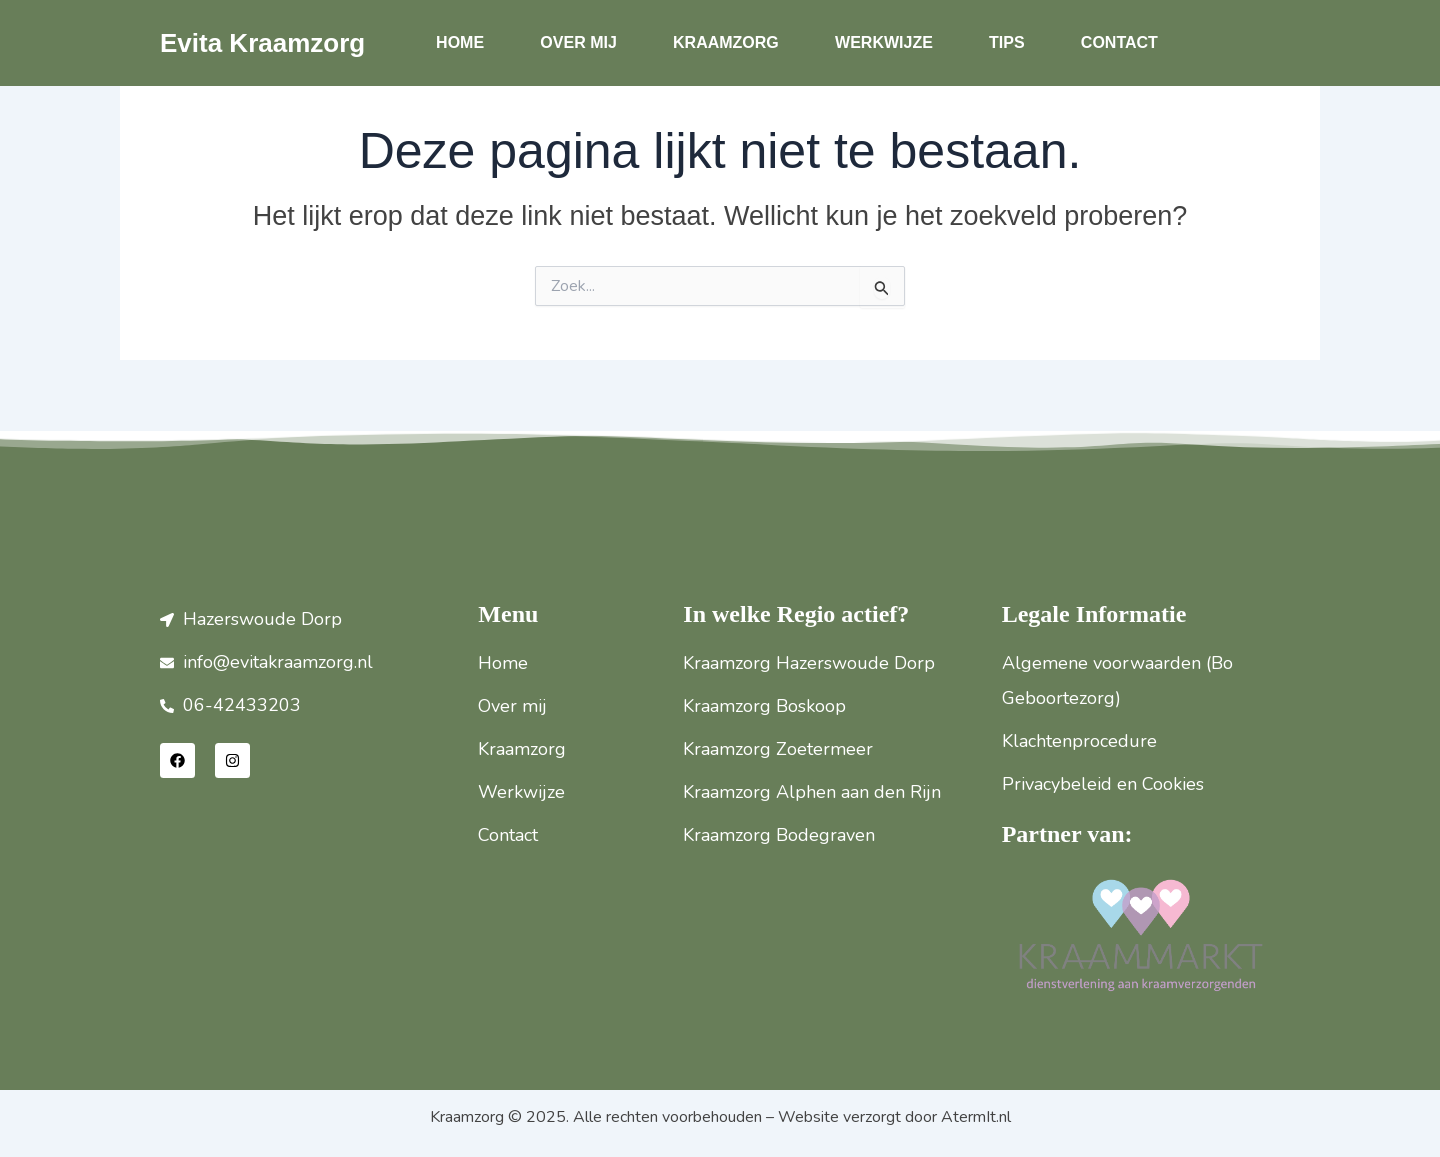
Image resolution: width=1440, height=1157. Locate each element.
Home (460, 42)
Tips (1007, 42)
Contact (1119, 42)
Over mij (578, 42)
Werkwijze (884, 42)
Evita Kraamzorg (262, 43)
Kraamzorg (726, 42)
